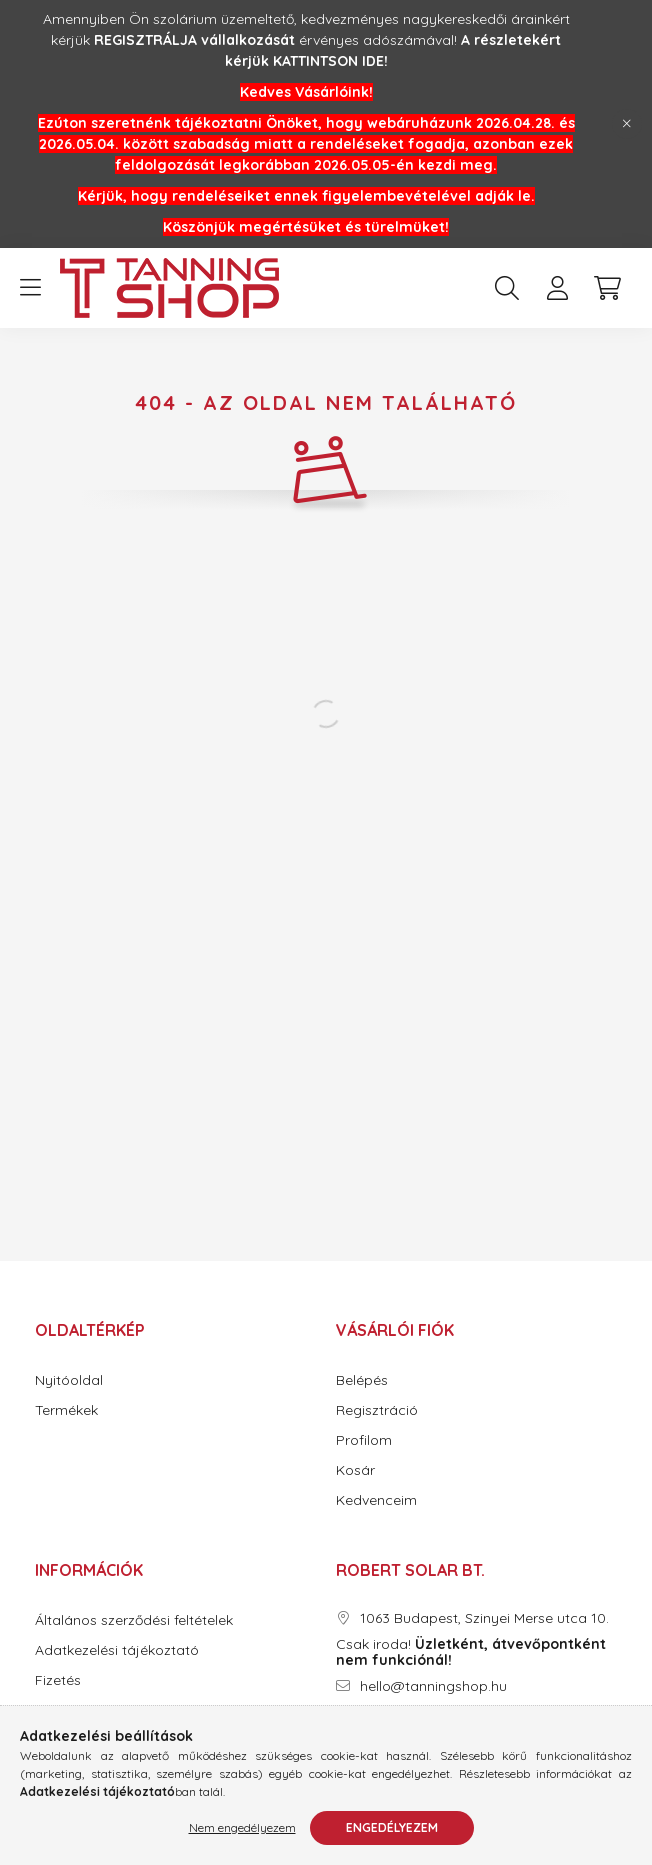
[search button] (507, 288)
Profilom (364, 1440)
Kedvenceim (376, 1500)
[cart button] (607, 288)
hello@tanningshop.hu (433, 1686)
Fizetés (58, 1680)
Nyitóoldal (69, 1380)
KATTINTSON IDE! (330, 61)
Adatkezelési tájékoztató (117, 1650)
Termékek (66, 1410)
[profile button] (557, 288)
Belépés (362, 1380)
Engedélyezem (392, 1827)
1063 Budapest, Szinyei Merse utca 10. (484, 1618)
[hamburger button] (30, 288)
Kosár (355, 1470)
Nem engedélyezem (242, 1827)
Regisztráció (377, 1410)
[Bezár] (627, 124)
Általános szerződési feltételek (134, 1620)
